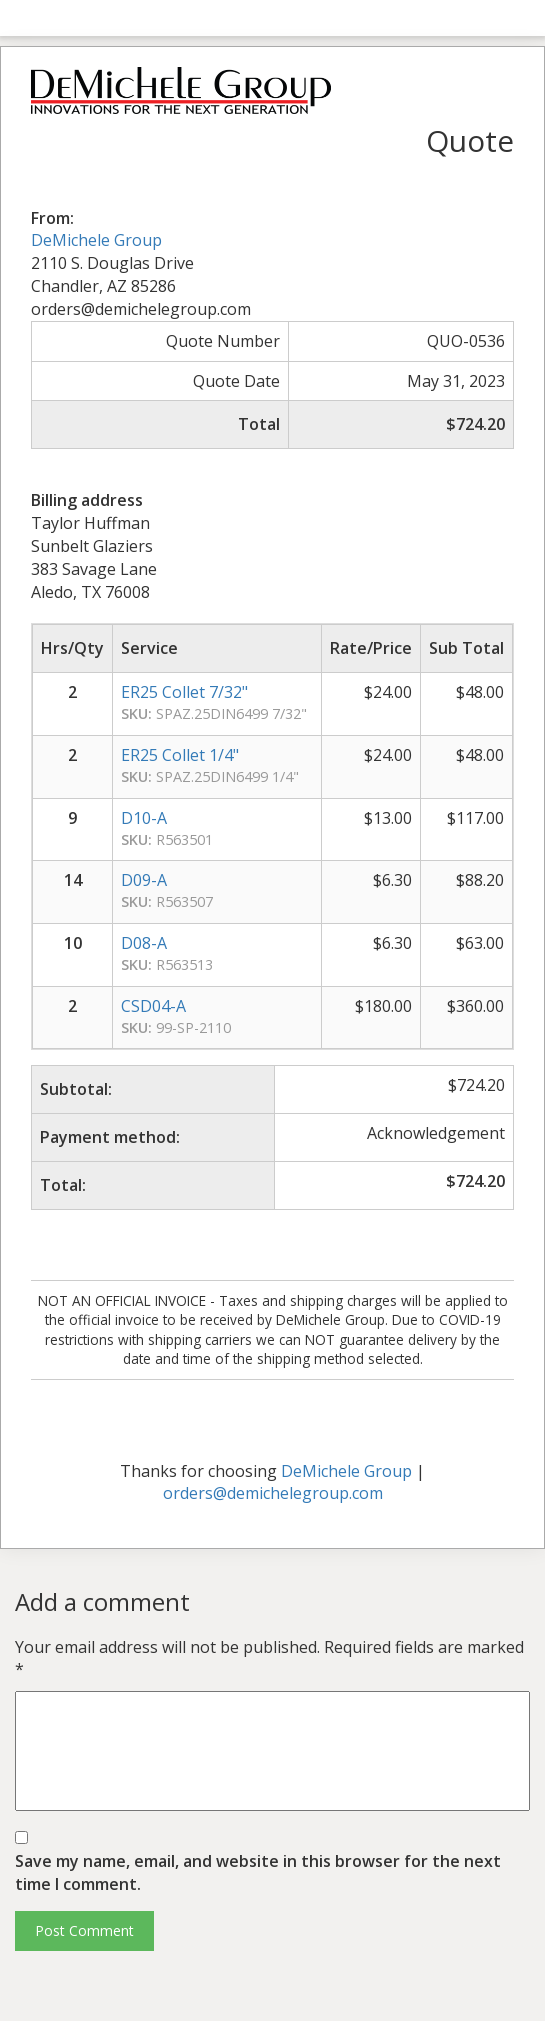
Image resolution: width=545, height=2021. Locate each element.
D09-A (144, 880)
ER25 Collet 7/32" (184, 692)
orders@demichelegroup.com (273, 1493)
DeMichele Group (96, 240)
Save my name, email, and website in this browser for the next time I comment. (258, 1872)
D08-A (144, 943)
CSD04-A (153, 1006)
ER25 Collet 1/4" (180, 755)
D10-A (144, 818)
